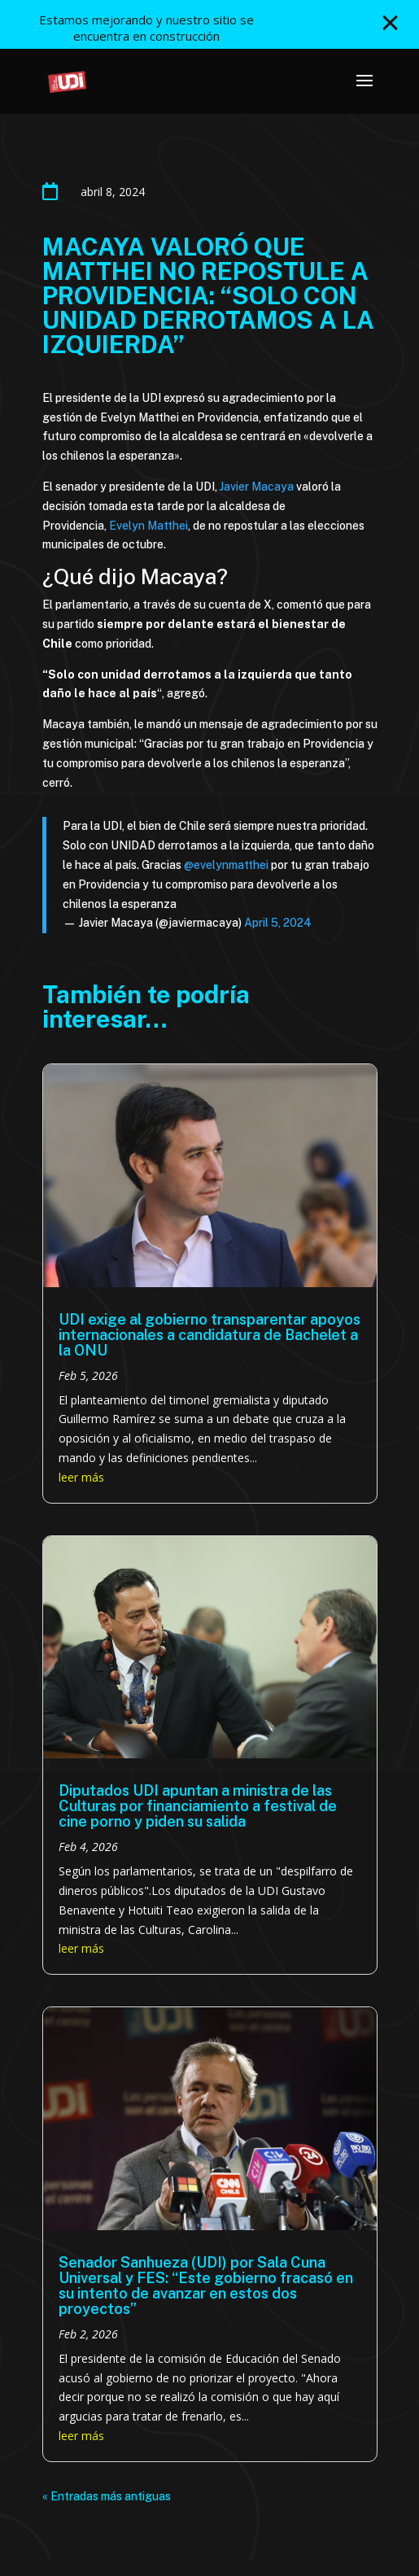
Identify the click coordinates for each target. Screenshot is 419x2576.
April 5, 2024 (278, 922)
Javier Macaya (255, 486)
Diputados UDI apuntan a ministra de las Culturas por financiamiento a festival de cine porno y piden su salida (198, 1806)
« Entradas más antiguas (106, 2496)
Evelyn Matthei (148, 525)
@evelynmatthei (226, 864)
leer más (81, 1477)
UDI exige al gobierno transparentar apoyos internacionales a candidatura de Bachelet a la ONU (209, 1335)
